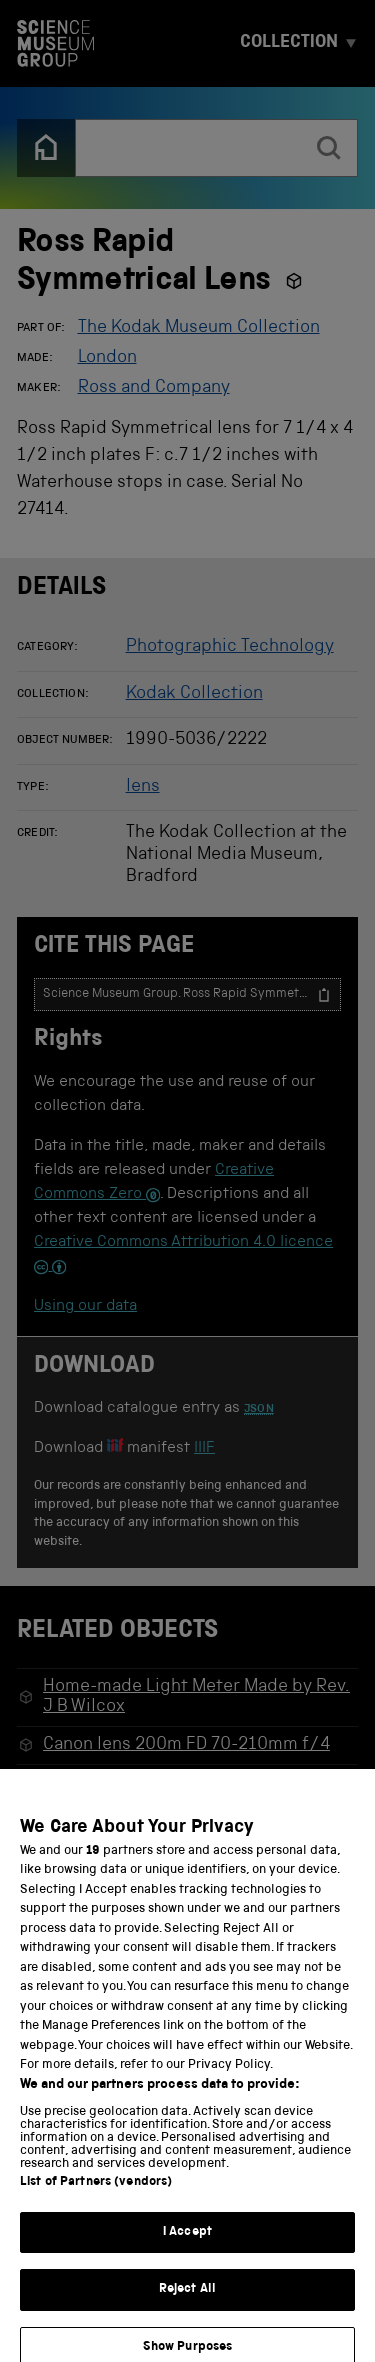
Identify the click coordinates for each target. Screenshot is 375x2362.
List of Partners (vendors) (96, 2196)
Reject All (187, 2303)
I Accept (187, 2246)
